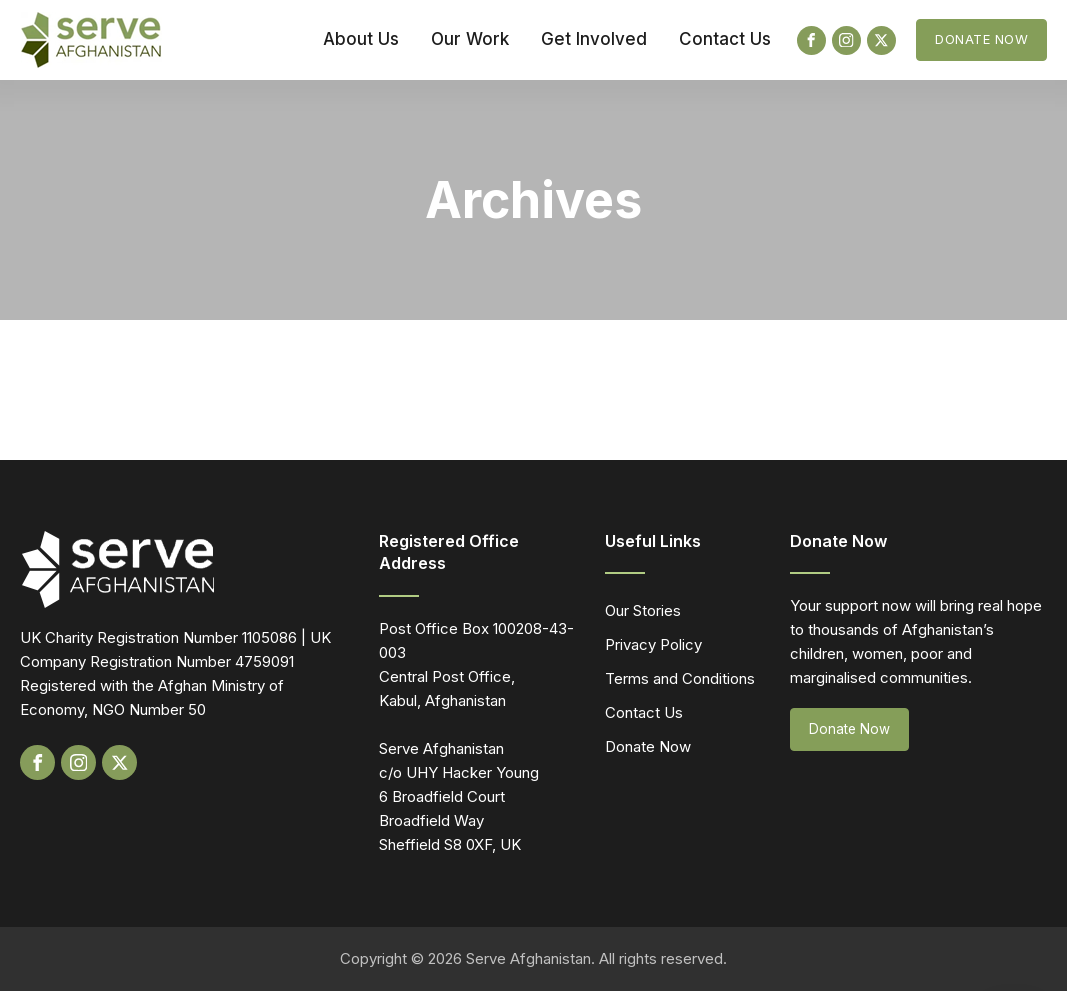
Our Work (470, 39)
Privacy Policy (653, 644)
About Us (361, 39)
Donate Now (981, 39)
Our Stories (643, 610)
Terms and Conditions (680, 678)
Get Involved (594, 39)
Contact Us (725, 39)
